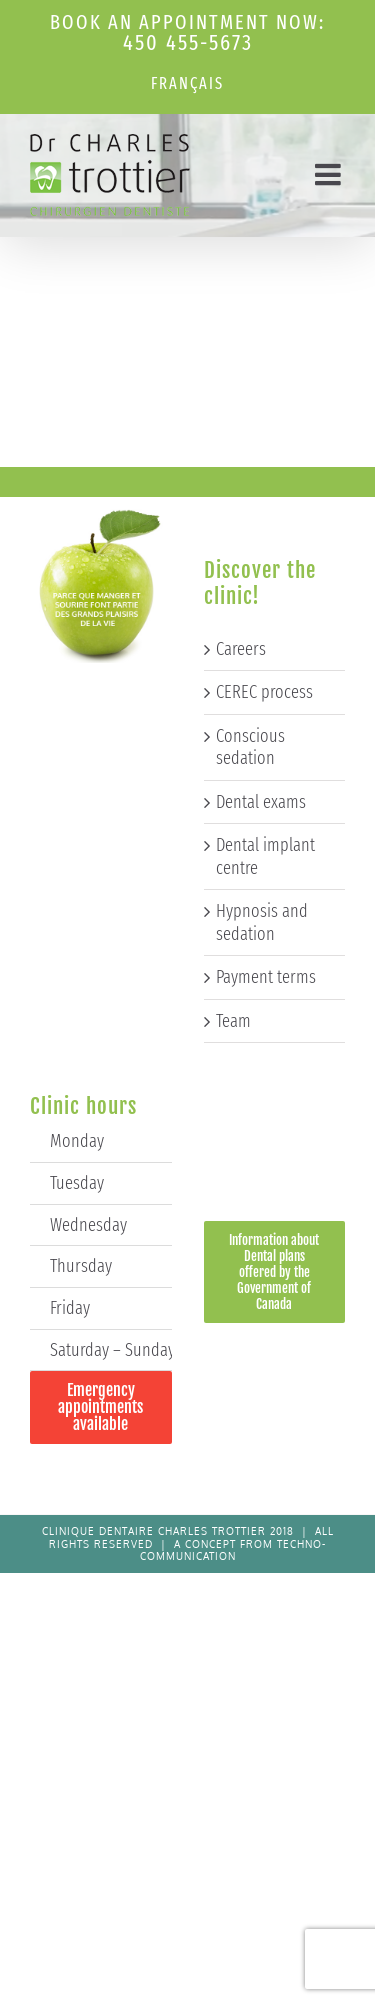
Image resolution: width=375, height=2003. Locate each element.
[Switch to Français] (187, 84)
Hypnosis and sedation (262, 922)
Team (233, 1021)
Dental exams (261, 802)
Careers (241, 649)
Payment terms (266, 977)
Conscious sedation (250, 747)
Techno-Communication (233, 1550)
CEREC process (264, 692)
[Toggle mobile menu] (330, 174)
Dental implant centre (265, 856)
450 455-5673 (188, 42)
